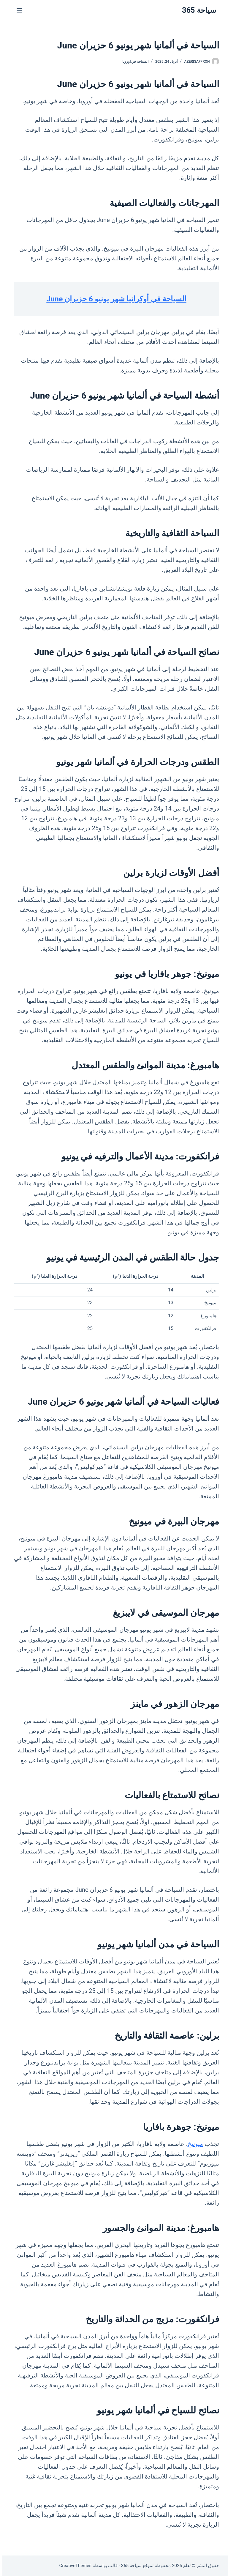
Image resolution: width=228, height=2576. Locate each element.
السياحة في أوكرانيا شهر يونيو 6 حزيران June (114, 299)
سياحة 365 (196, 10)
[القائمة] (17, 10)
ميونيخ (193, 2143)
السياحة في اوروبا (133, 61)
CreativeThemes (73, 2565)
